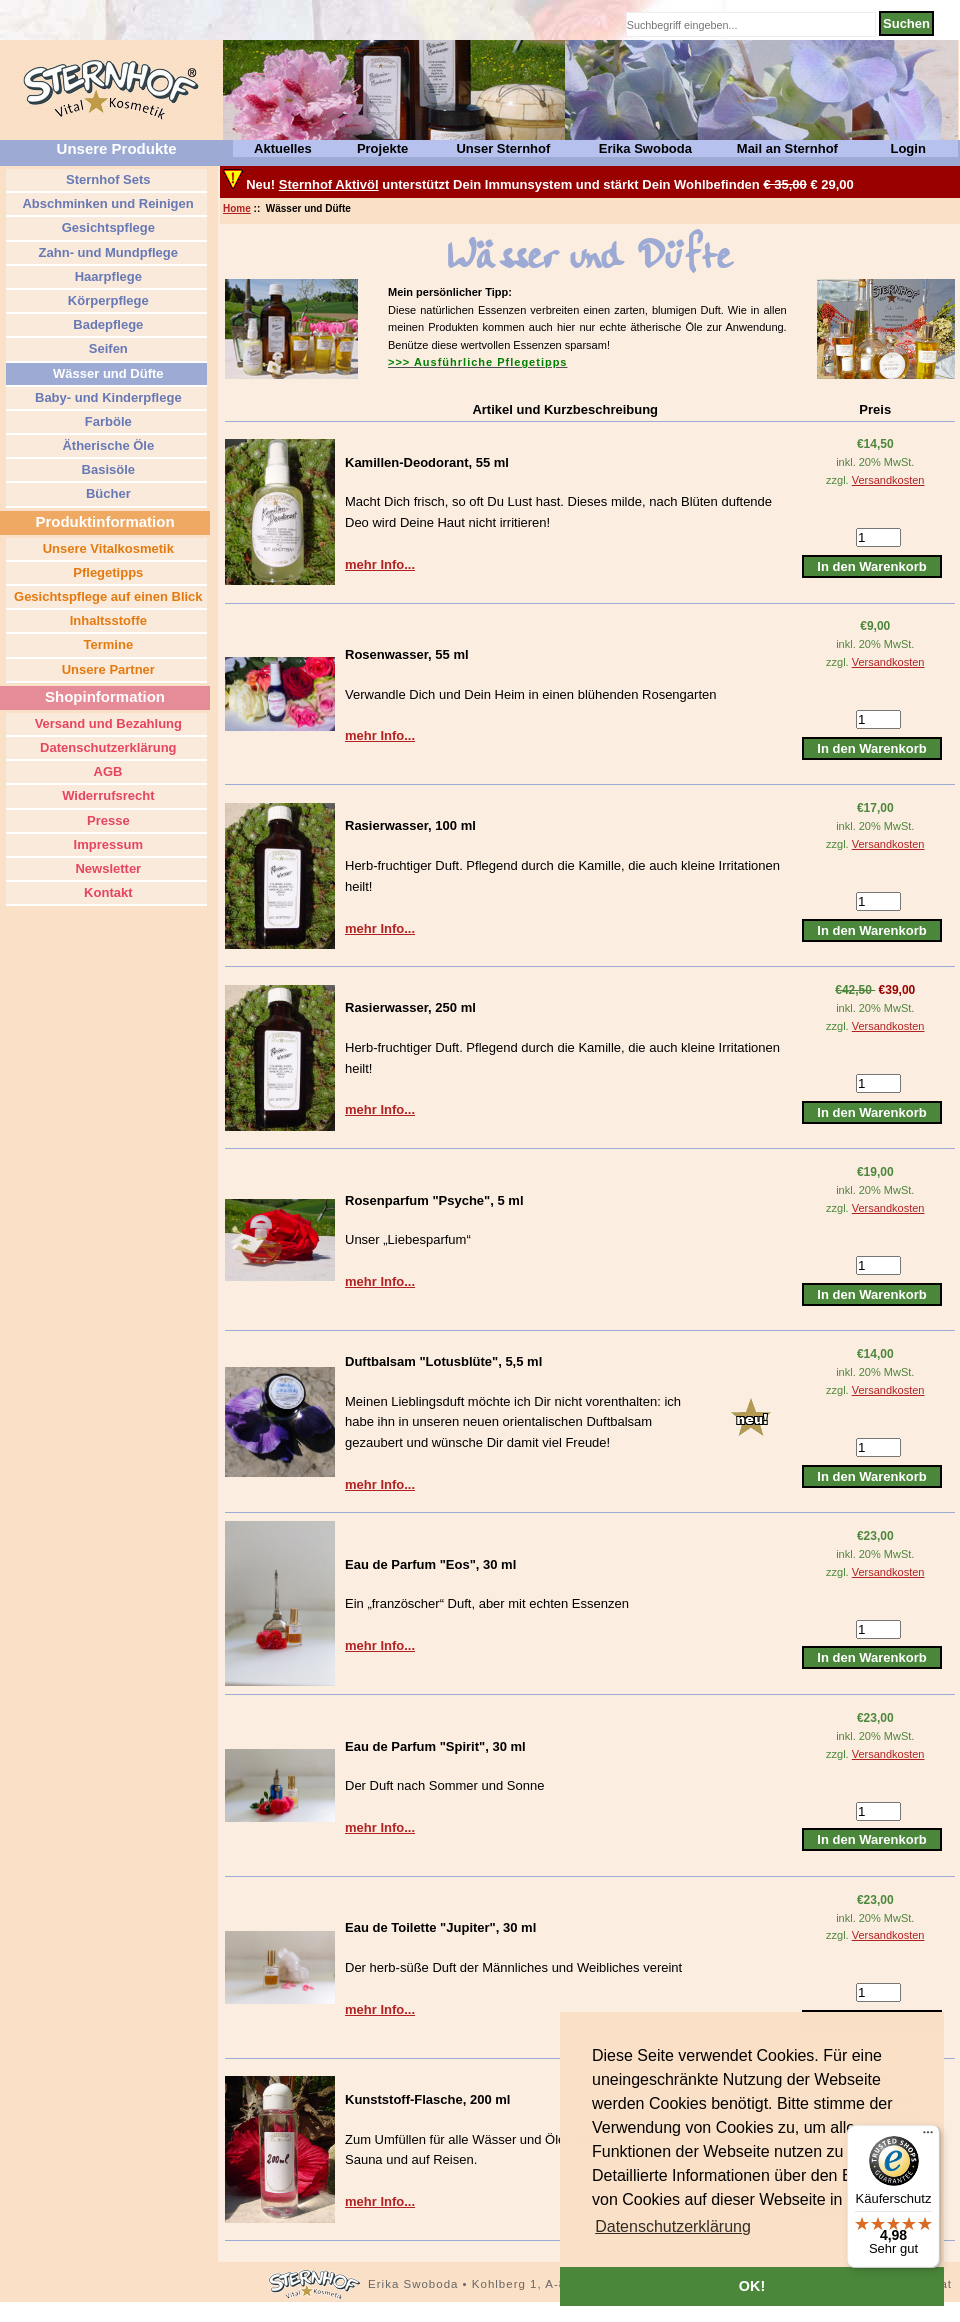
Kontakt (107, 892)
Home (237, 208)
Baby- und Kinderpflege (106, 397)
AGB (106, 771)
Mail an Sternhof (787, 148)
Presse (106, 820)
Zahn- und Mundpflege (106, 252)
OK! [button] (752, 2286)
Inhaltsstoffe (106, 620)
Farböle (106, 421)
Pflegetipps (107, 572)
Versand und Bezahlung (106, 723)
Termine (106, 644)
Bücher (106, 493)
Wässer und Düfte (106, 373)
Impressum (106, 844)
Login (907, 148)
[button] (673, 2227)
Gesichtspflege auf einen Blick (106, 596)
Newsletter (106, 868)
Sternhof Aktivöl (329, 184)
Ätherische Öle (106, 445)
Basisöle (106, 469)
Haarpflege (106, 276)
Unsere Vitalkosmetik (106, 548)
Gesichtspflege (106, 227)
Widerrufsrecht (107, 795)
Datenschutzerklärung (106, 747)
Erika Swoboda (645, 148)
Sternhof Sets (106, 179)
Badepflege (107, 324)
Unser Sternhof (503, 148)
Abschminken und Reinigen (106, 203)
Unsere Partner (106, 669)
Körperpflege (106, 300)
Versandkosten (888, 480)
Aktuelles (283, 148)
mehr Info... (380, 564)
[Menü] (928, 2137)
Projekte (382, 148)
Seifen (106, 348)
